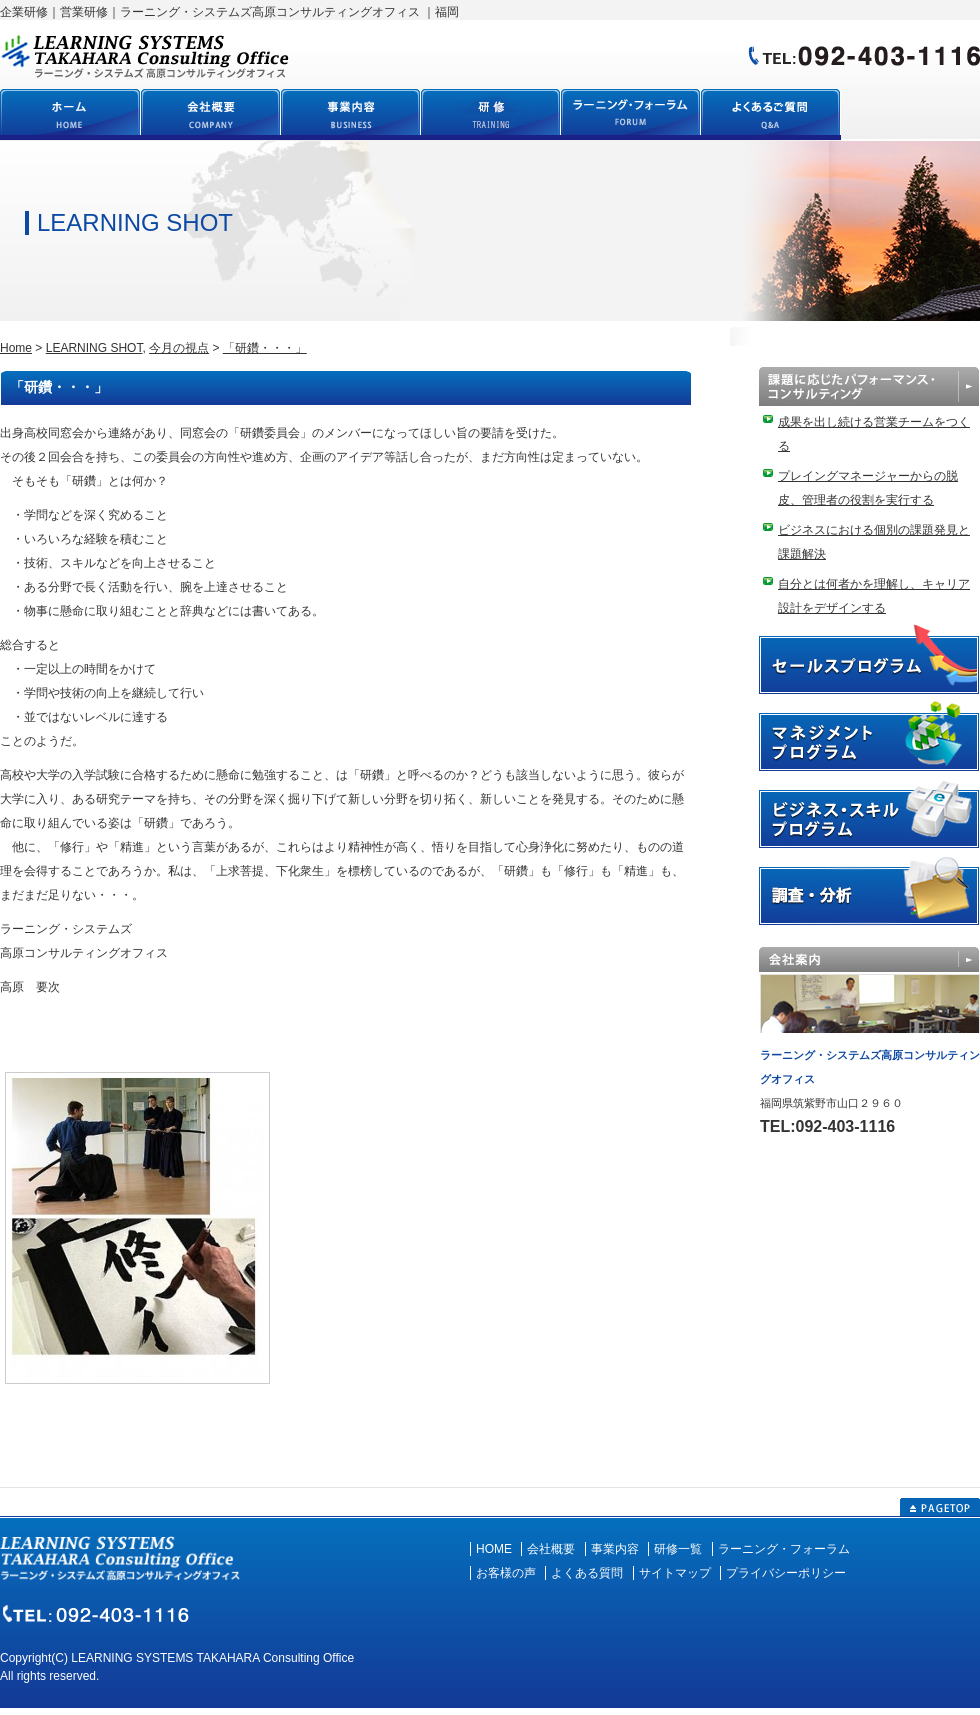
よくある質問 (587, 1573)
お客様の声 (506, 1573)
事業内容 (615, 1549)
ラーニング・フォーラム (784, 1549)
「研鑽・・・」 (265, 348)
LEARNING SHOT (94, 348)
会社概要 (551, 1549)
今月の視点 (179, 348)
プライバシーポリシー (786, 1573)
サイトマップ (675, 1573)
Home (16, 348)
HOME (494, 1549)
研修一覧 (678, 1549)
